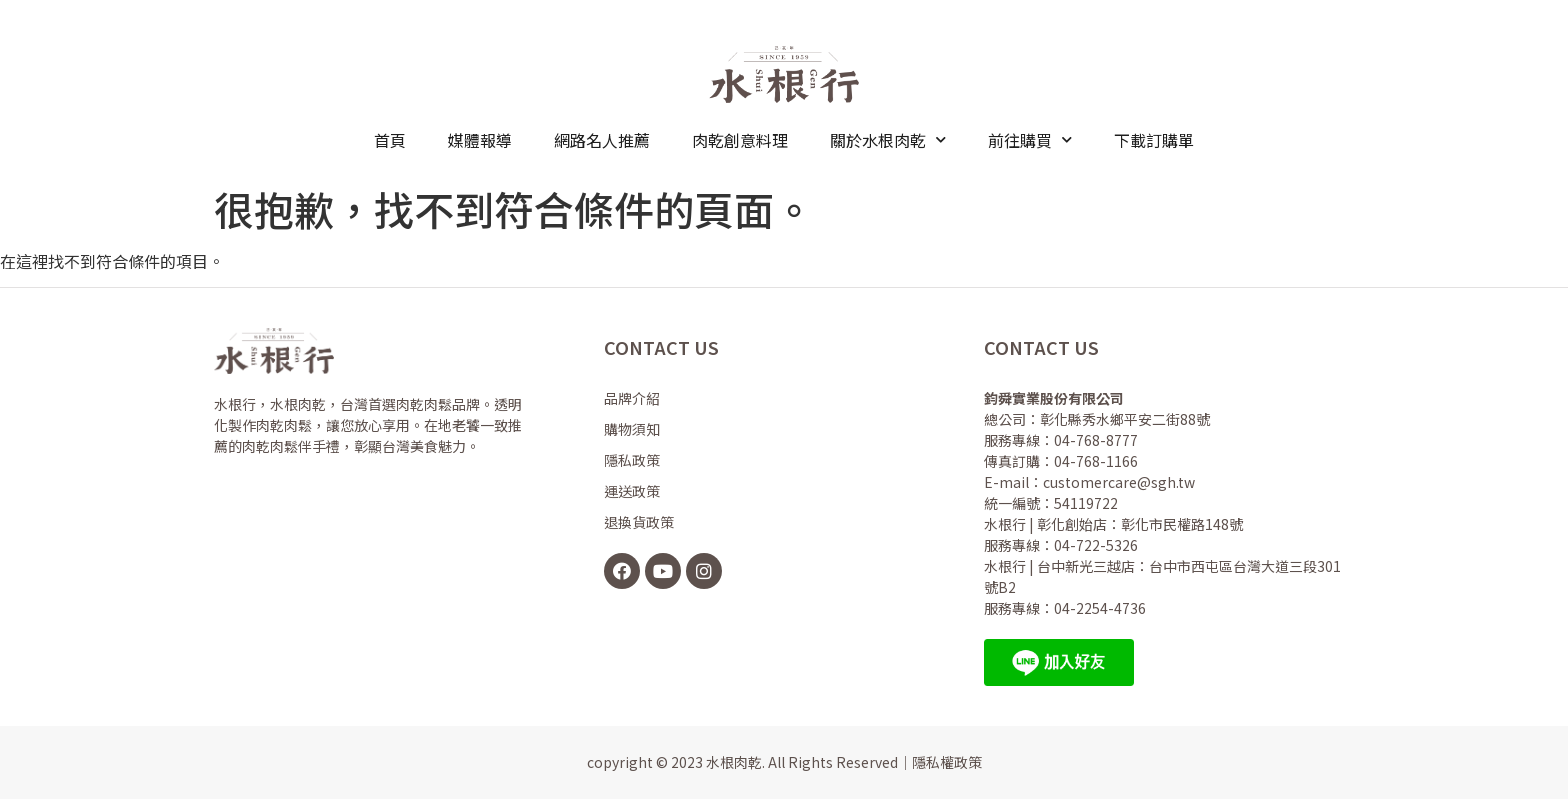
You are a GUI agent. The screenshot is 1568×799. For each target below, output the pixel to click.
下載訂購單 (1154, 140)
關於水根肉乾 (888, 139)
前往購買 (1030, 139)
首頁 (390, 140)
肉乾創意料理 (740, 140)
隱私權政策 (947, 762)
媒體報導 (480, 140)
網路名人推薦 (602, 140)
